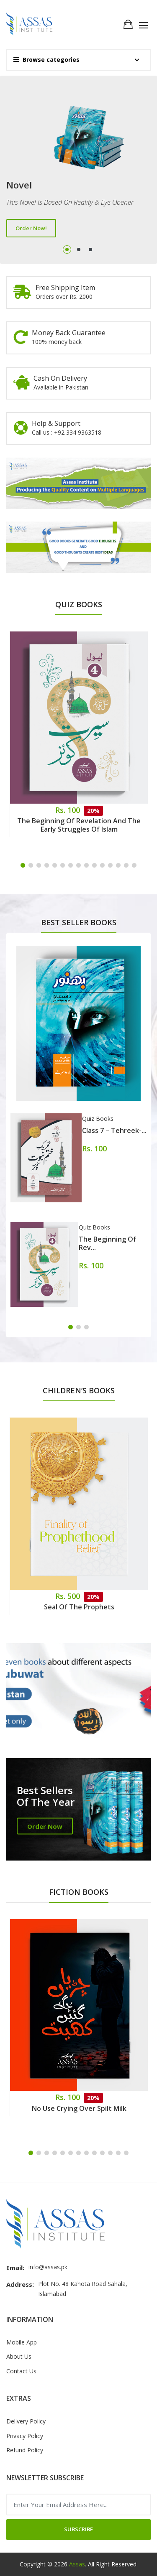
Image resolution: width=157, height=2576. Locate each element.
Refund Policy (24, 2450)
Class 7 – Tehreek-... (114, 1130)
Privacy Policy (24, 2436)
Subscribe (78, 2529)
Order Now (44, 1826)
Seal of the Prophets (79, 1607)
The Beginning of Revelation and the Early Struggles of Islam (79, 825)
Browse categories (46, 60)
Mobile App (21, 2342)
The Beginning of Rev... (107, 1243)
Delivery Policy (26, 2421)
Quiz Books (97, 1119)
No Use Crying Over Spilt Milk (79, 2108)
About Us (18, 2356)
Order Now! (31, 228)
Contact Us (21, 2371)
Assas (77, 2564)
